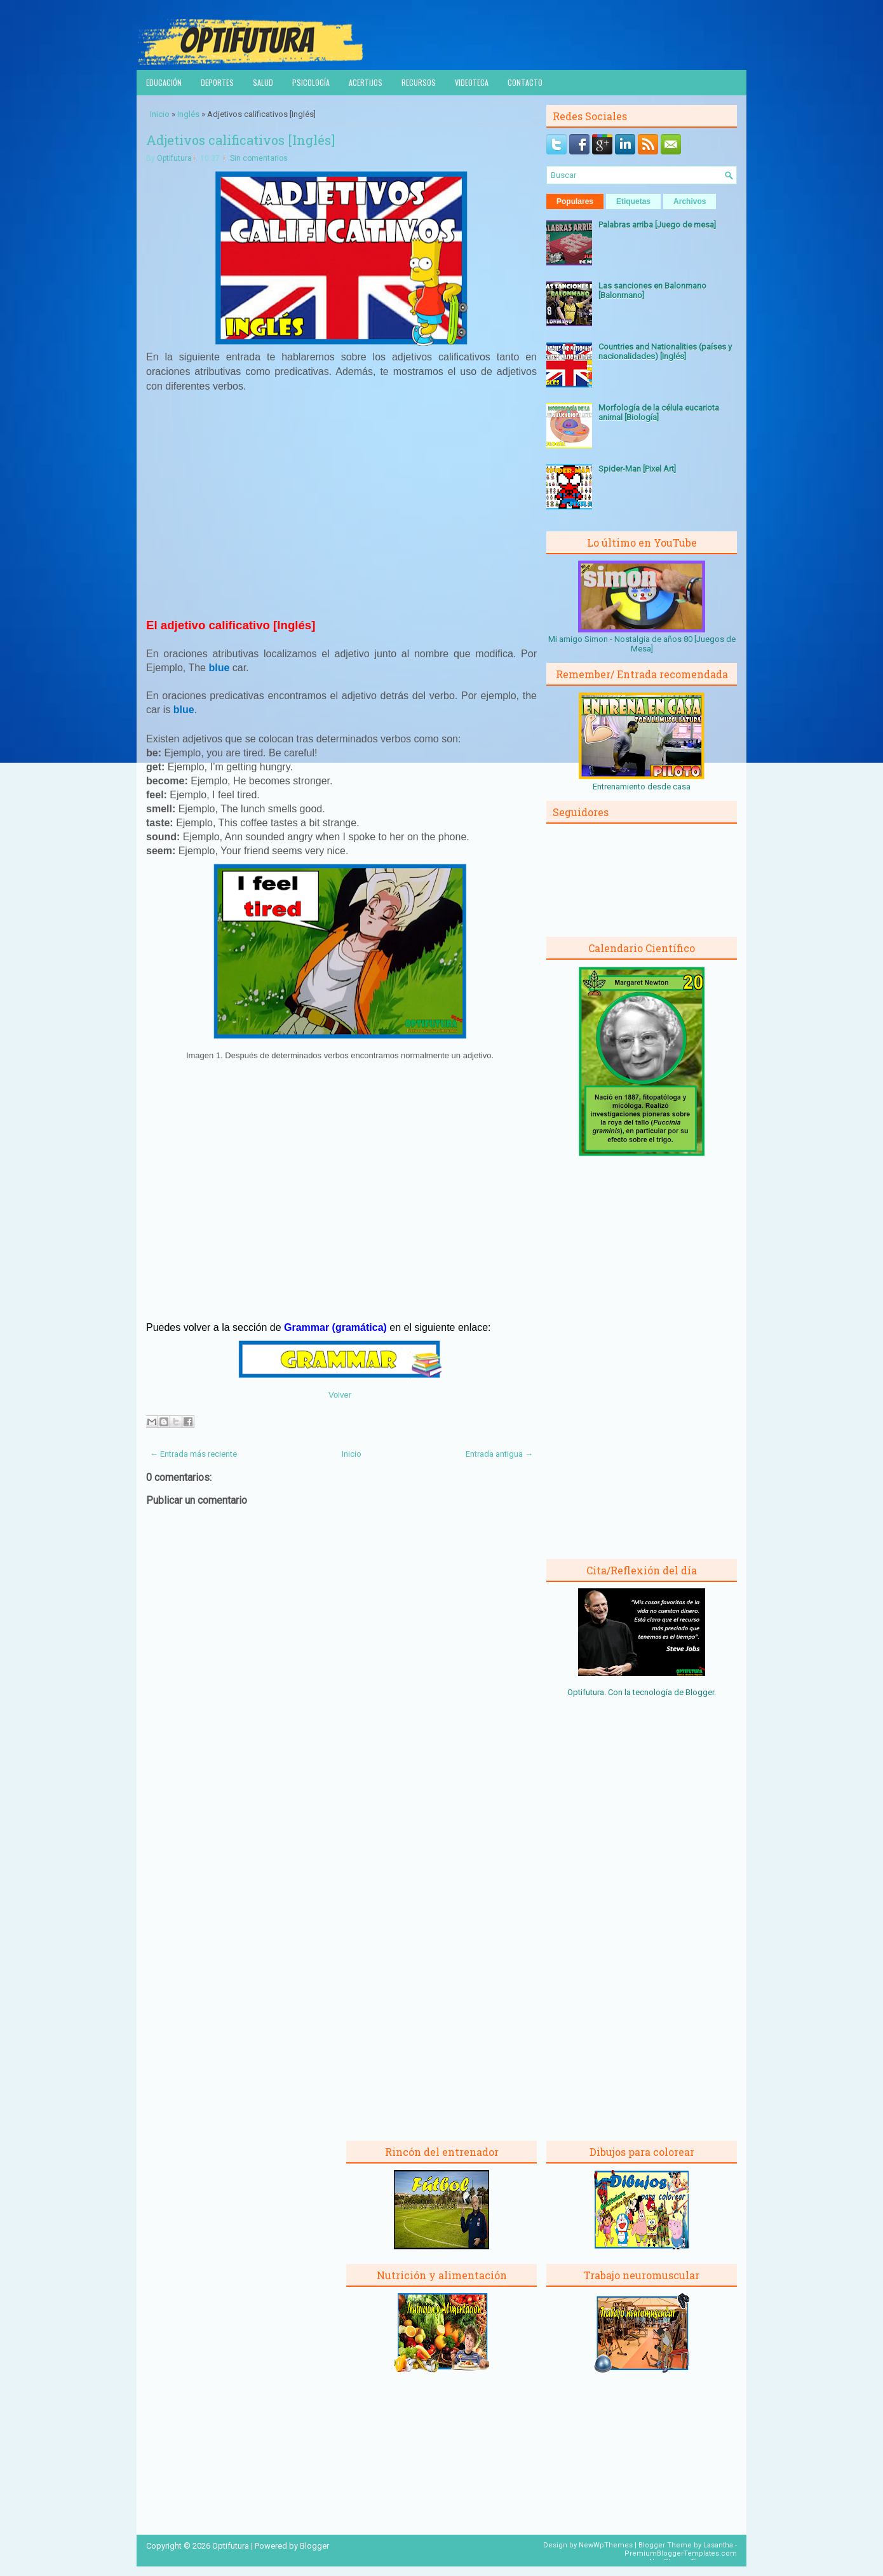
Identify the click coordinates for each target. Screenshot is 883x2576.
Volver (339, 1395)
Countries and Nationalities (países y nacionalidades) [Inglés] (665, 351)
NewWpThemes (606, 2545)
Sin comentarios (259, 158)
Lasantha (718, 2545)
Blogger (699, 1692)
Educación (164, 82)
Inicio (160, 114)
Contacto (525, 82)
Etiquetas (633, 201)
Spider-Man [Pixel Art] (637, 469)
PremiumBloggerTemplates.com (680, 2553)
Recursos (418, 82)
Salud (263, 82)
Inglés (188, 114)
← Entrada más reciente (193, 1454)
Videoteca (472, 82)
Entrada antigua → (499, 1454)
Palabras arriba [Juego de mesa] (657, 224)
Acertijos (365, 82)
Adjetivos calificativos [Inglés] (240, 139)
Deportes (217, 82)
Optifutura (174, 158)
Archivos (689, 201)
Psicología (311, 82)
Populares (574, 201)
